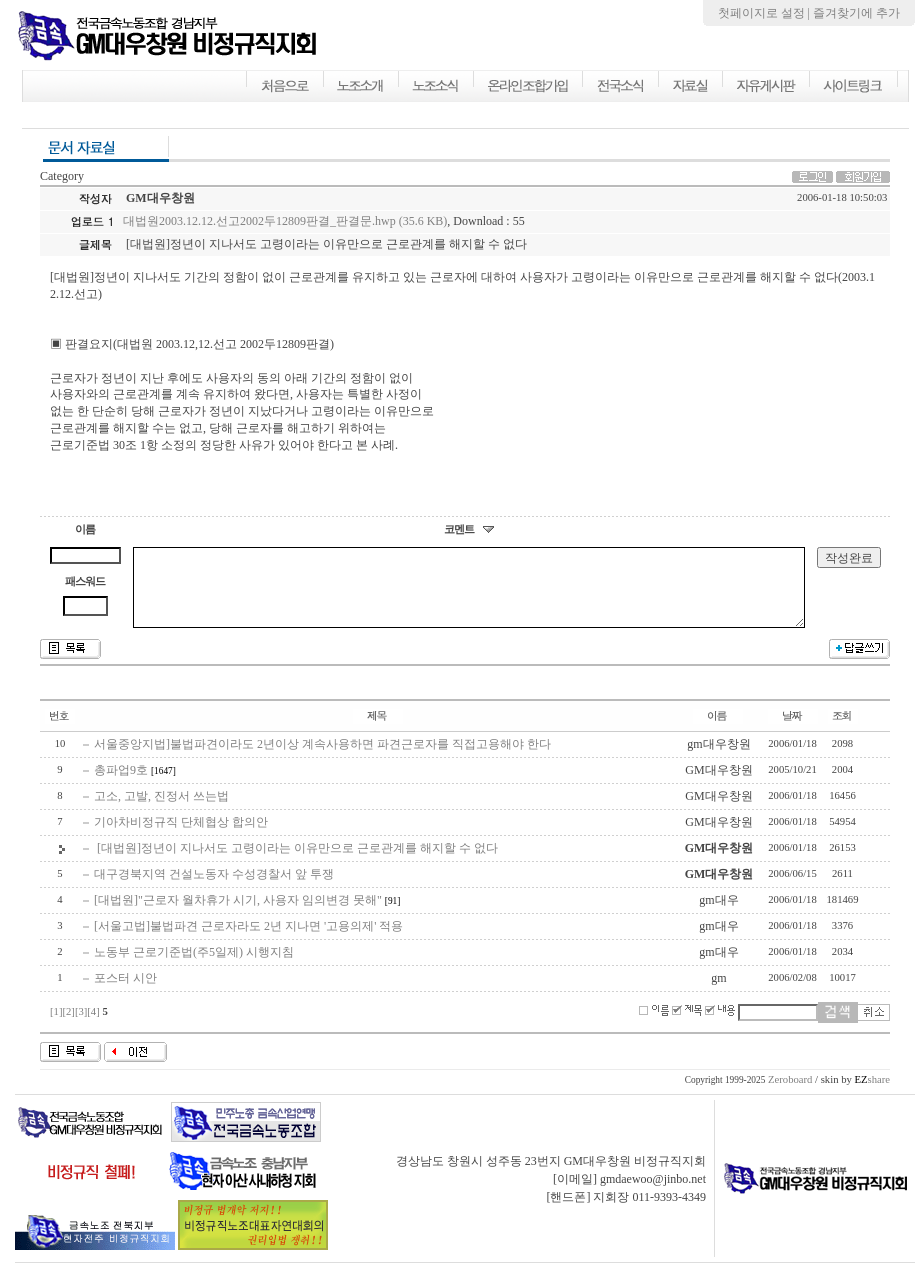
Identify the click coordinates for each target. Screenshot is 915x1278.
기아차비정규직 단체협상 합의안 (181, 837)
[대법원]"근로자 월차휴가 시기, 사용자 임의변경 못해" (238, 915)
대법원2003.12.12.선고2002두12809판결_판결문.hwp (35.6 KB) (285, 221)
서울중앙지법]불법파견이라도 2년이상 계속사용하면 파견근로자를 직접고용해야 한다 (322, 759)
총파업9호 (121, 785)
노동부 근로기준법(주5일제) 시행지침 (194, 967)
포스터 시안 (125, 993)
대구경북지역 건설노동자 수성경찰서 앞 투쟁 (214, 889)
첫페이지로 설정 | (765, 13)
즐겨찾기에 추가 (856, 13)
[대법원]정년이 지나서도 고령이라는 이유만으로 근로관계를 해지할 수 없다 (296, 863)
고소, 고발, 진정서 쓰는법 (161, 811)
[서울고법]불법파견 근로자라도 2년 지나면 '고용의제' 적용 (248, 941)
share (872, 1094)
